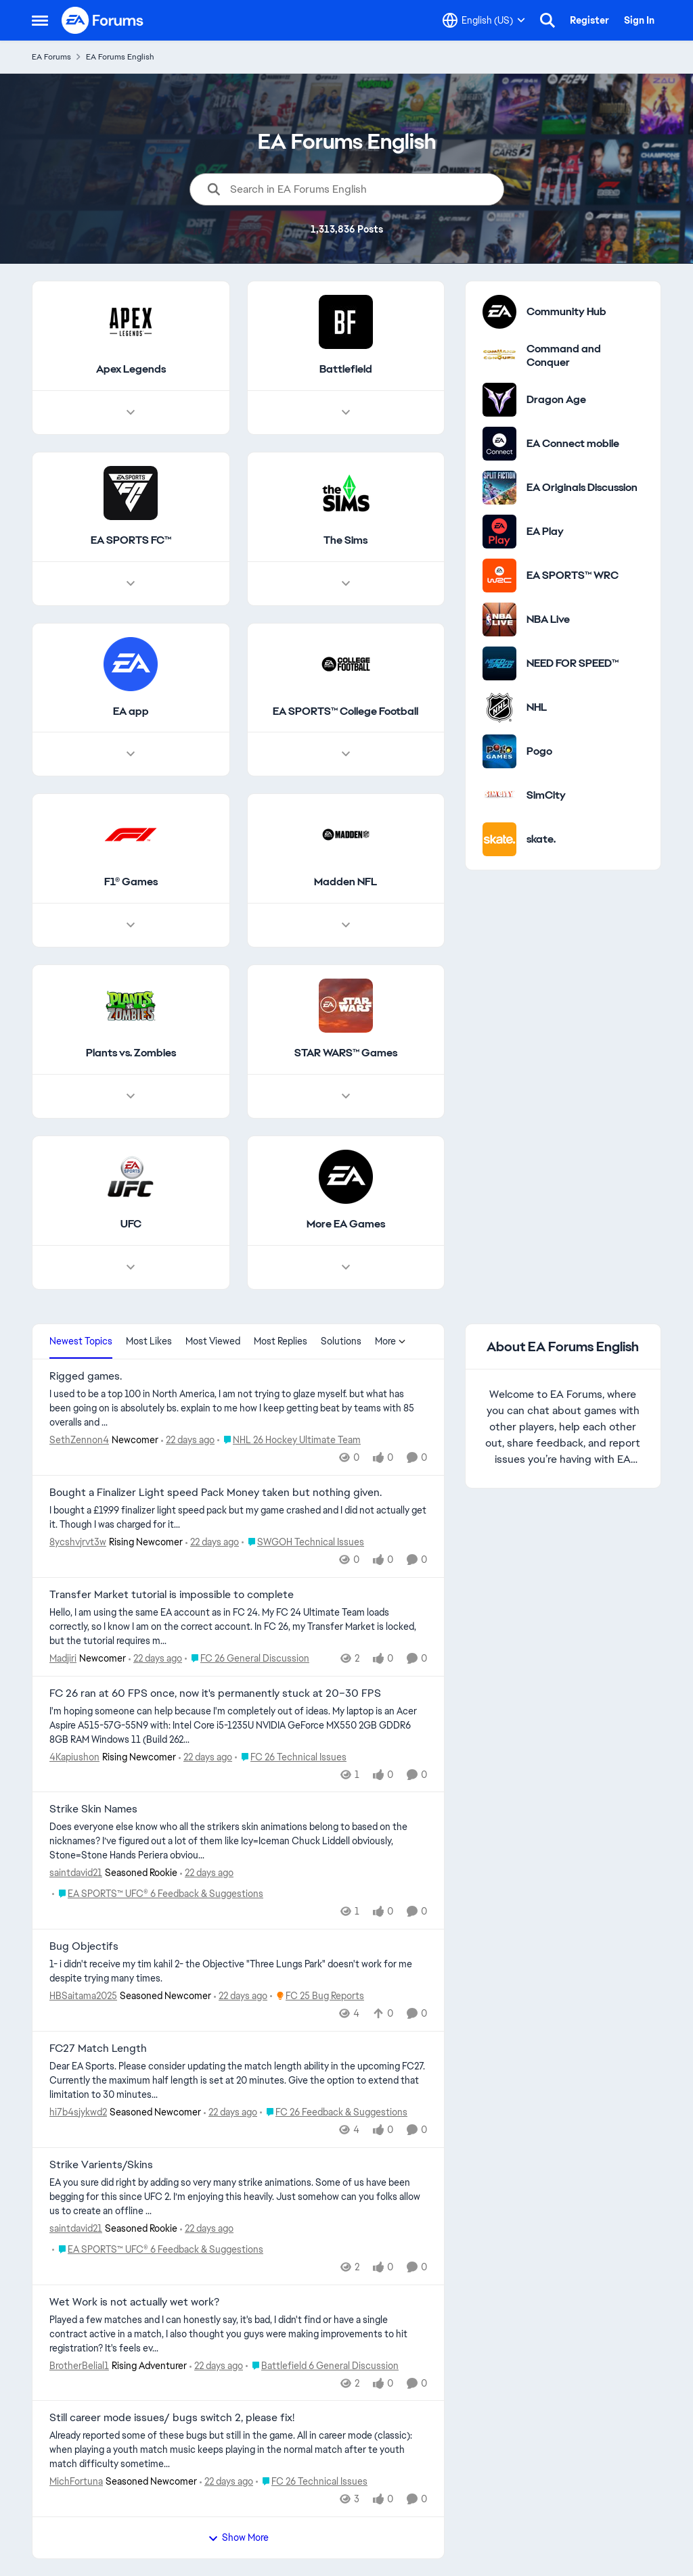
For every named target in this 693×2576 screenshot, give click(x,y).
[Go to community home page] (103, 20)
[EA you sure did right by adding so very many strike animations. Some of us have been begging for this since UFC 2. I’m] (238, 2197)
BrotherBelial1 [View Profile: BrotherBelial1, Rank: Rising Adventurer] (79, 2365)
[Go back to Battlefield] (345, 369)
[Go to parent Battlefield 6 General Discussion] (322, 2365)
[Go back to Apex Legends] (131, 369)
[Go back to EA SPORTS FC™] (131, 541)
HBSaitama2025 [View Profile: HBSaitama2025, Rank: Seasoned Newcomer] (83, 1996)
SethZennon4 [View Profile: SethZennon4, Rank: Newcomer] (79, 1440)
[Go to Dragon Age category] (499, 400)
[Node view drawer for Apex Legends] (130, 412)
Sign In (639, 20)
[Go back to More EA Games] (346, 1224)
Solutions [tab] (341, 1341)
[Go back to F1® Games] (131, 883)
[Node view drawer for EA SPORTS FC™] (130, 584)
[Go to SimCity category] (499, 795)
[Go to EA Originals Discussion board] (499, 488)
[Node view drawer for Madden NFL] (346, 926)
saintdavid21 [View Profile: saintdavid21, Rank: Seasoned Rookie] (75, 1873)
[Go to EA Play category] (499, 531)
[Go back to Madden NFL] (345, 883)
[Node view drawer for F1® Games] (130, 926)
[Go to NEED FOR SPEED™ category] (499, 663)
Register (589, 20)
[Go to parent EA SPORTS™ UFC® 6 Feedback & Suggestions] (157, 1894)
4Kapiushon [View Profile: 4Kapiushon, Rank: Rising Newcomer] (74, 1756)
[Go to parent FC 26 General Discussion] (247, 1659)
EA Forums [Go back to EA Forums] (51, 56)
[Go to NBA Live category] (499, 619)
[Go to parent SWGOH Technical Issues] (303, 1542)
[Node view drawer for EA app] (130, 755)
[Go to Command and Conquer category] (499, 356)
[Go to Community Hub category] (499, 312)
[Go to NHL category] (499, 707)
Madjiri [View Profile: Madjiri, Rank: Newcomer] (62, 1658)
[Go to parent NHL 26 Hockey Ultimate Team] (289, 1440)
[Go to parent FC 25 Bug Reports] (317, 1996)
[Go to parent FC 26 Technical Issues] (290, 1757)
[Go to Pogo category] (499, 751)
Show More (238, 2537)
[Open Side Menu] (40, 20)
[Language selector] (484, 20)
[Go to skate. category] (499, 839)
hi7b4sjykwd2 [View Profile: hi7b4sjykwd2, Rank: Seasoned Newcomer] (78, 2112)
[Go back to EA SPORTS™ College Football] (345, 712)
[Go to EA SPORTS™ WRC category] (499, 575)
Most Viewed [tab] (212, 1341)
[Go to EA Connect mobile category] (499, 444)
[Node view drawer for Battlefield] (346, 412)
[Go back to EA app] (131, 712)
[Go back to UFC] (130, 1224)
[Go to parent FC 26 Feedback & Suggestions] (333, 2112)
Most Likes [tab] (149, 1341)
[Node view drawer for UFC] (130, 1267)
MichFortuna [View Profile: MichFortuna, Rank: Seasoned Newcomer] (76, 2481)
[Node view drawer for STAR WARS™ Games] (346, 1096)
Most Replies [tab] (280, 1341)
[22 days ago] (188, 1440)
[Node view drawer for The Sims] (346, 584)
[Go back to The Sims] (345, 541)
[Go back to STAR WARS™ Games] (345, 1054)
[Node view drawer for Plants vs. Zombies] (130, 1096)
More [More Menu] (390, 1341)
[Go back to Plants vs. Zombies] (131, 1054)
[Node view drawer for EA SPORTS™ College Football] (346, 755)
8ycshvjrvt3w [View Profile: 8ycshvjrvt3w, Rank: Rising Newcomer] (77, 1542)
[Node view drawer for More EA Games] (346, 1267)
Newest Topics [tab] (80, 1341)
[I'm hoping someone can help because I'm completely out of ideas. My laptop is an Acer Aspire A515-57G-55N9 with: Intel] (238, 1725)
